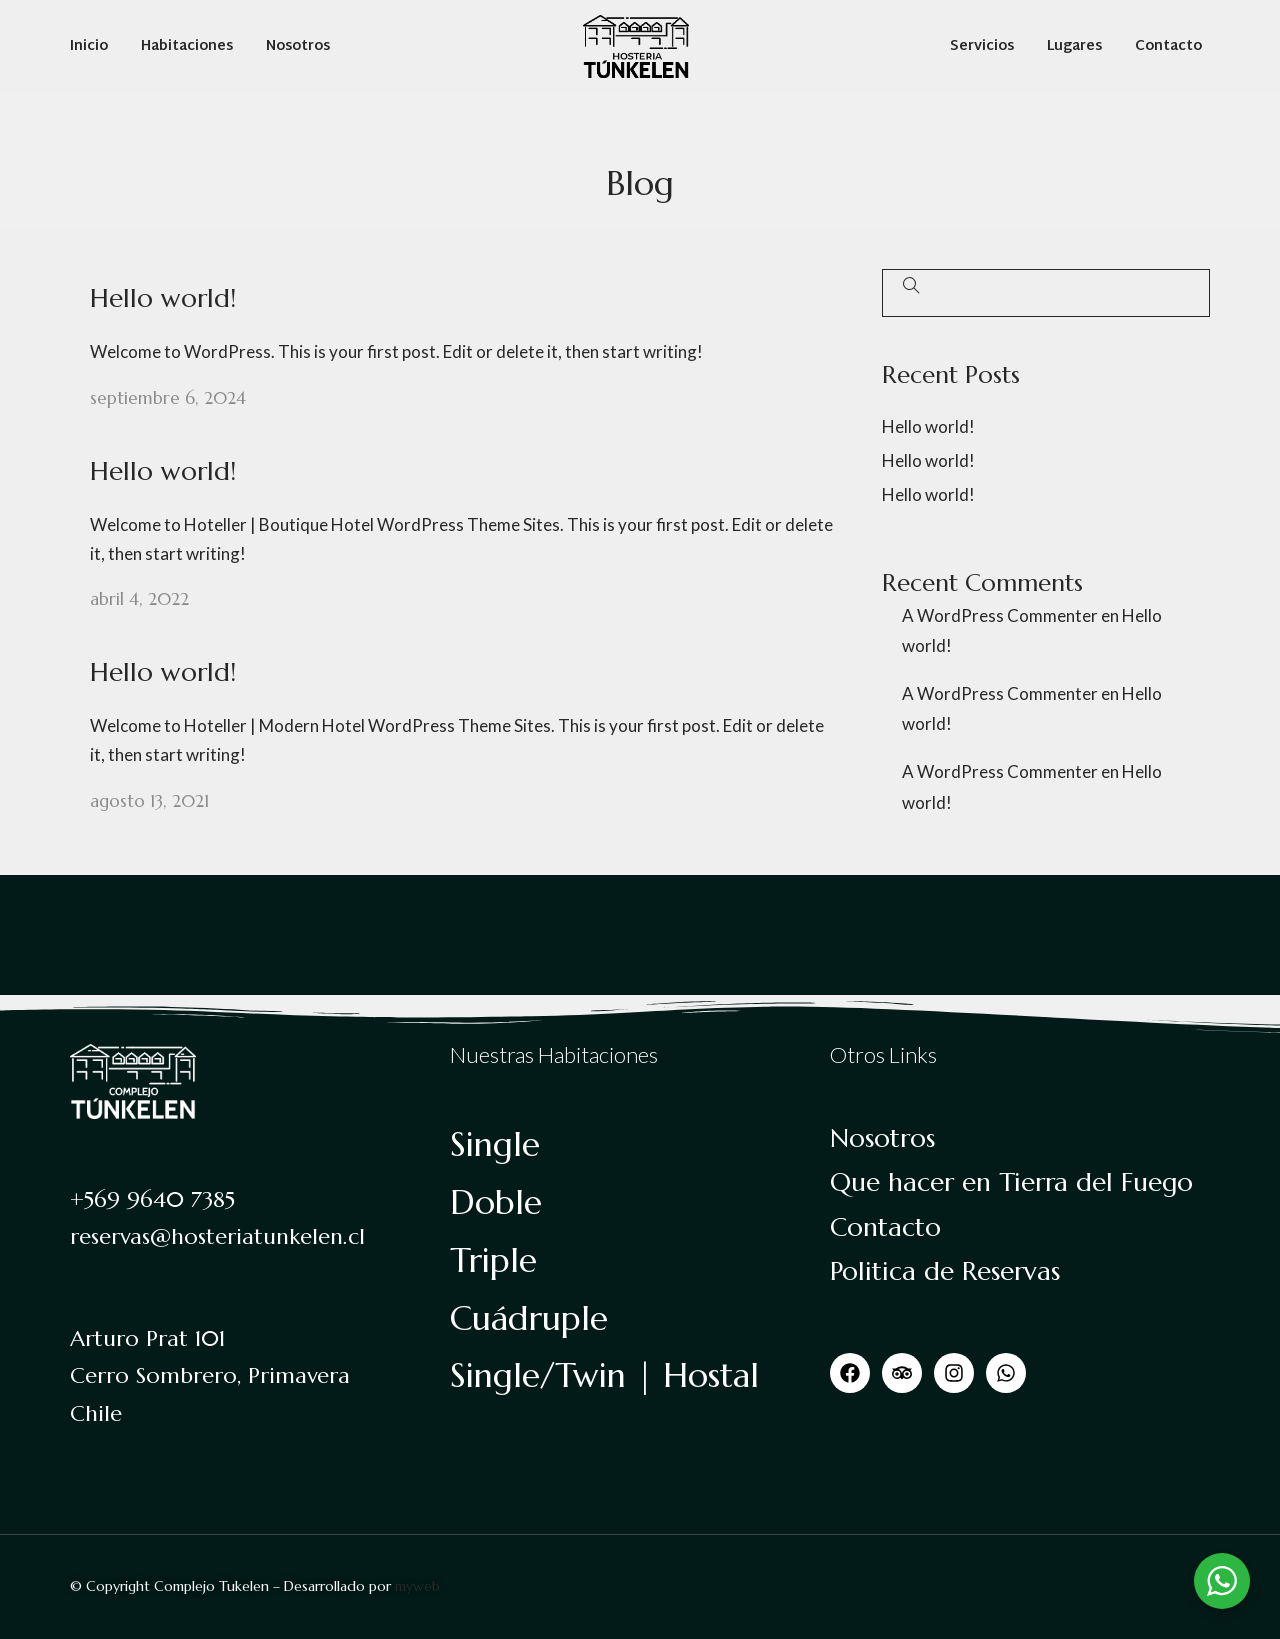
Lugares (1074, 47)
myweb (417, 1586)
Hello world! (163, 298)
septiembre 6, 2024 (168, 398)
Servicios (982, 47)
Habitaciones (187, 47)
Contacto (1168, 47)
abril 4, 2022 (139, 599)
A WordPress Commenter (1000, 615)
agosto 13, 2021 (149, 801)
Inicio (89, 47)
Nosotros (298, 47)
